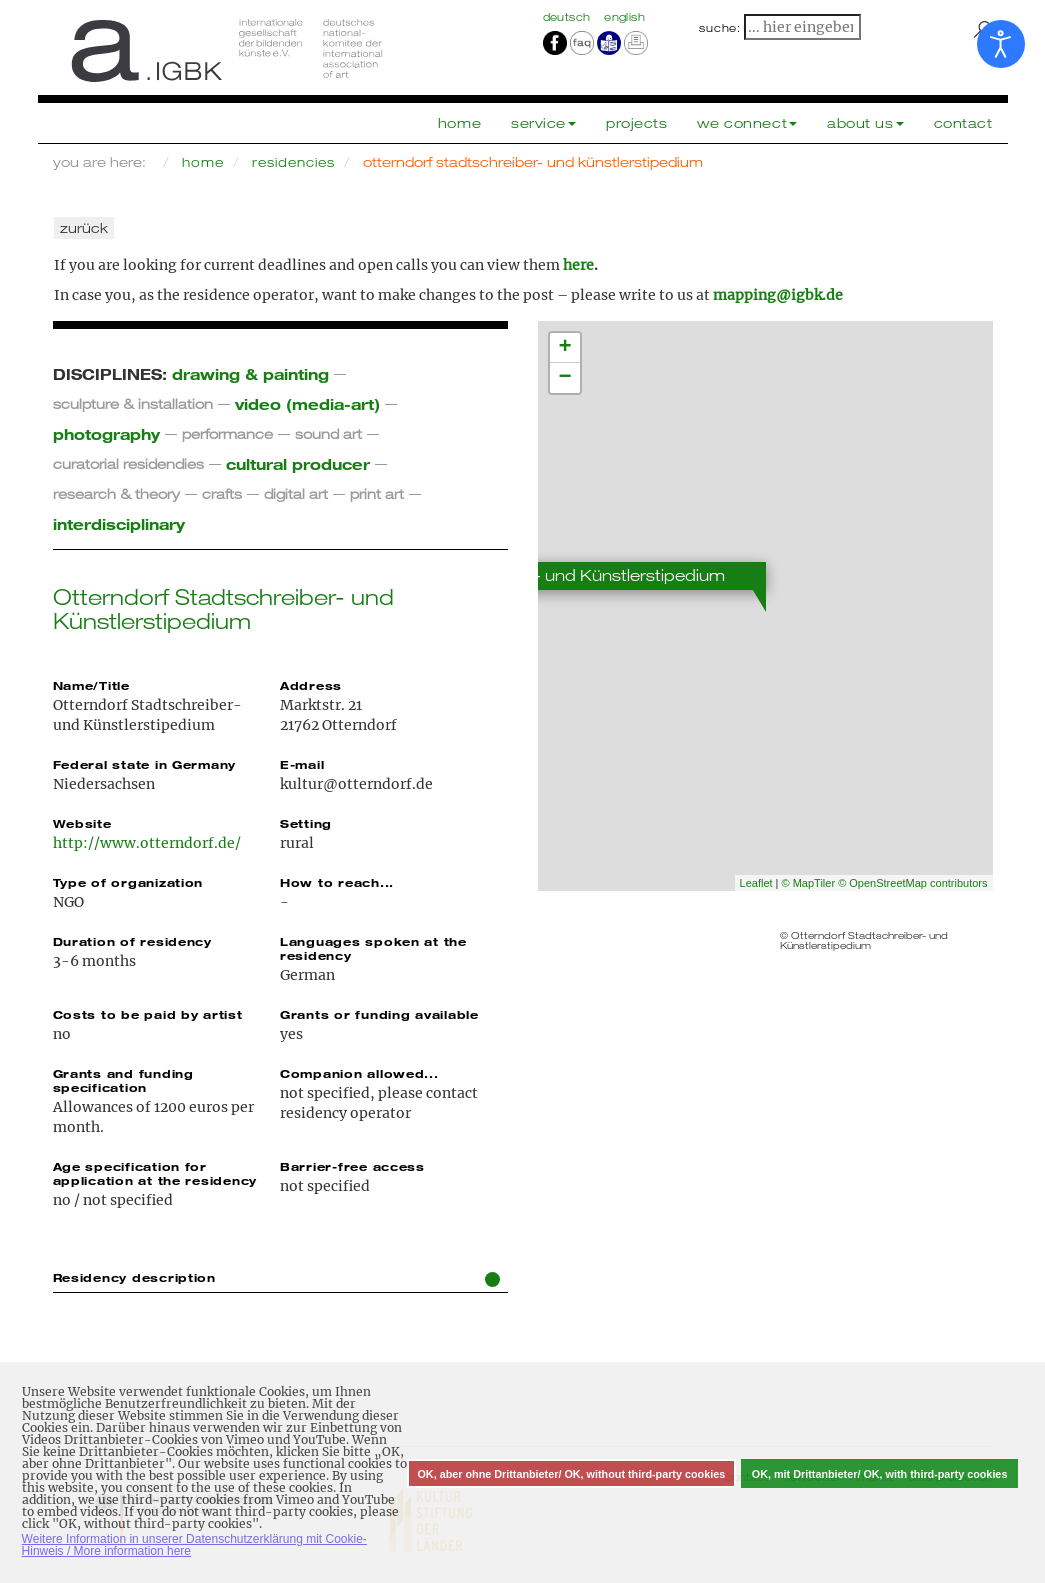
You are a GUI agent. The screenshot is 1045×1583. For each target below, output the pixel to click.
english (624, 17)
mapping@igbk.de (778, 295)
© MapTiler (809, 883)
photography (106, 433)
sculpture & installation (133, 403)
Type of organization (128, 882)
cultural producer (298, 463)
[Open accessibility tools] (1001, 44)
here (578, 265)
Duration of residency (132, 941)
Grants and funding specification (123, 1080)
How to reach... (337, 882)
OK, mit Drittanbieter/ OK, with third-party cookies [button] (880, 1474)
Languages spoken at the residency (373, 948)
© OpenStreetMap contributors (912, 883)
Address (311, 685)
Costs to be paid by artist (148, 1014)
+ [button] (564, 348)
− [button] (564, 378)
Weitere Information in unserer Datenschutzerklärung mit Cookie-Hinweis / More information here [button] (194, 1545)
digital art (296, 493)
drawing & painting (250, 373)
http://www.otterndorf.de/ (147, 843)
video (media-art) (307, 403)
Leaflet (756, 883)
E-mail (302, 764)
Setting (306, 823)
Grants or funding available (379, 1014)
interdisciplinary (119, 523)
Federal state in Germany (145, 764)
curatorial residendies (128, 463)
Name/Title (91, 685)
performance (227, 433)
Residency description (276, 1278)
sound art (328, 433)
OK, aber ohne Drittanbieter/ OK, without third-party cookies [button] (571, 1474)
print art (377, 493)
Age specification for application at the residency (155, 1173)
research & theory (116, 493)
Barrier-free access (352, 1166)
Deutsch (569, 17)
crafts (222, 493)
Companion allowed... (359, 1073)
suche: (720, 28)
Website (82, 823)
